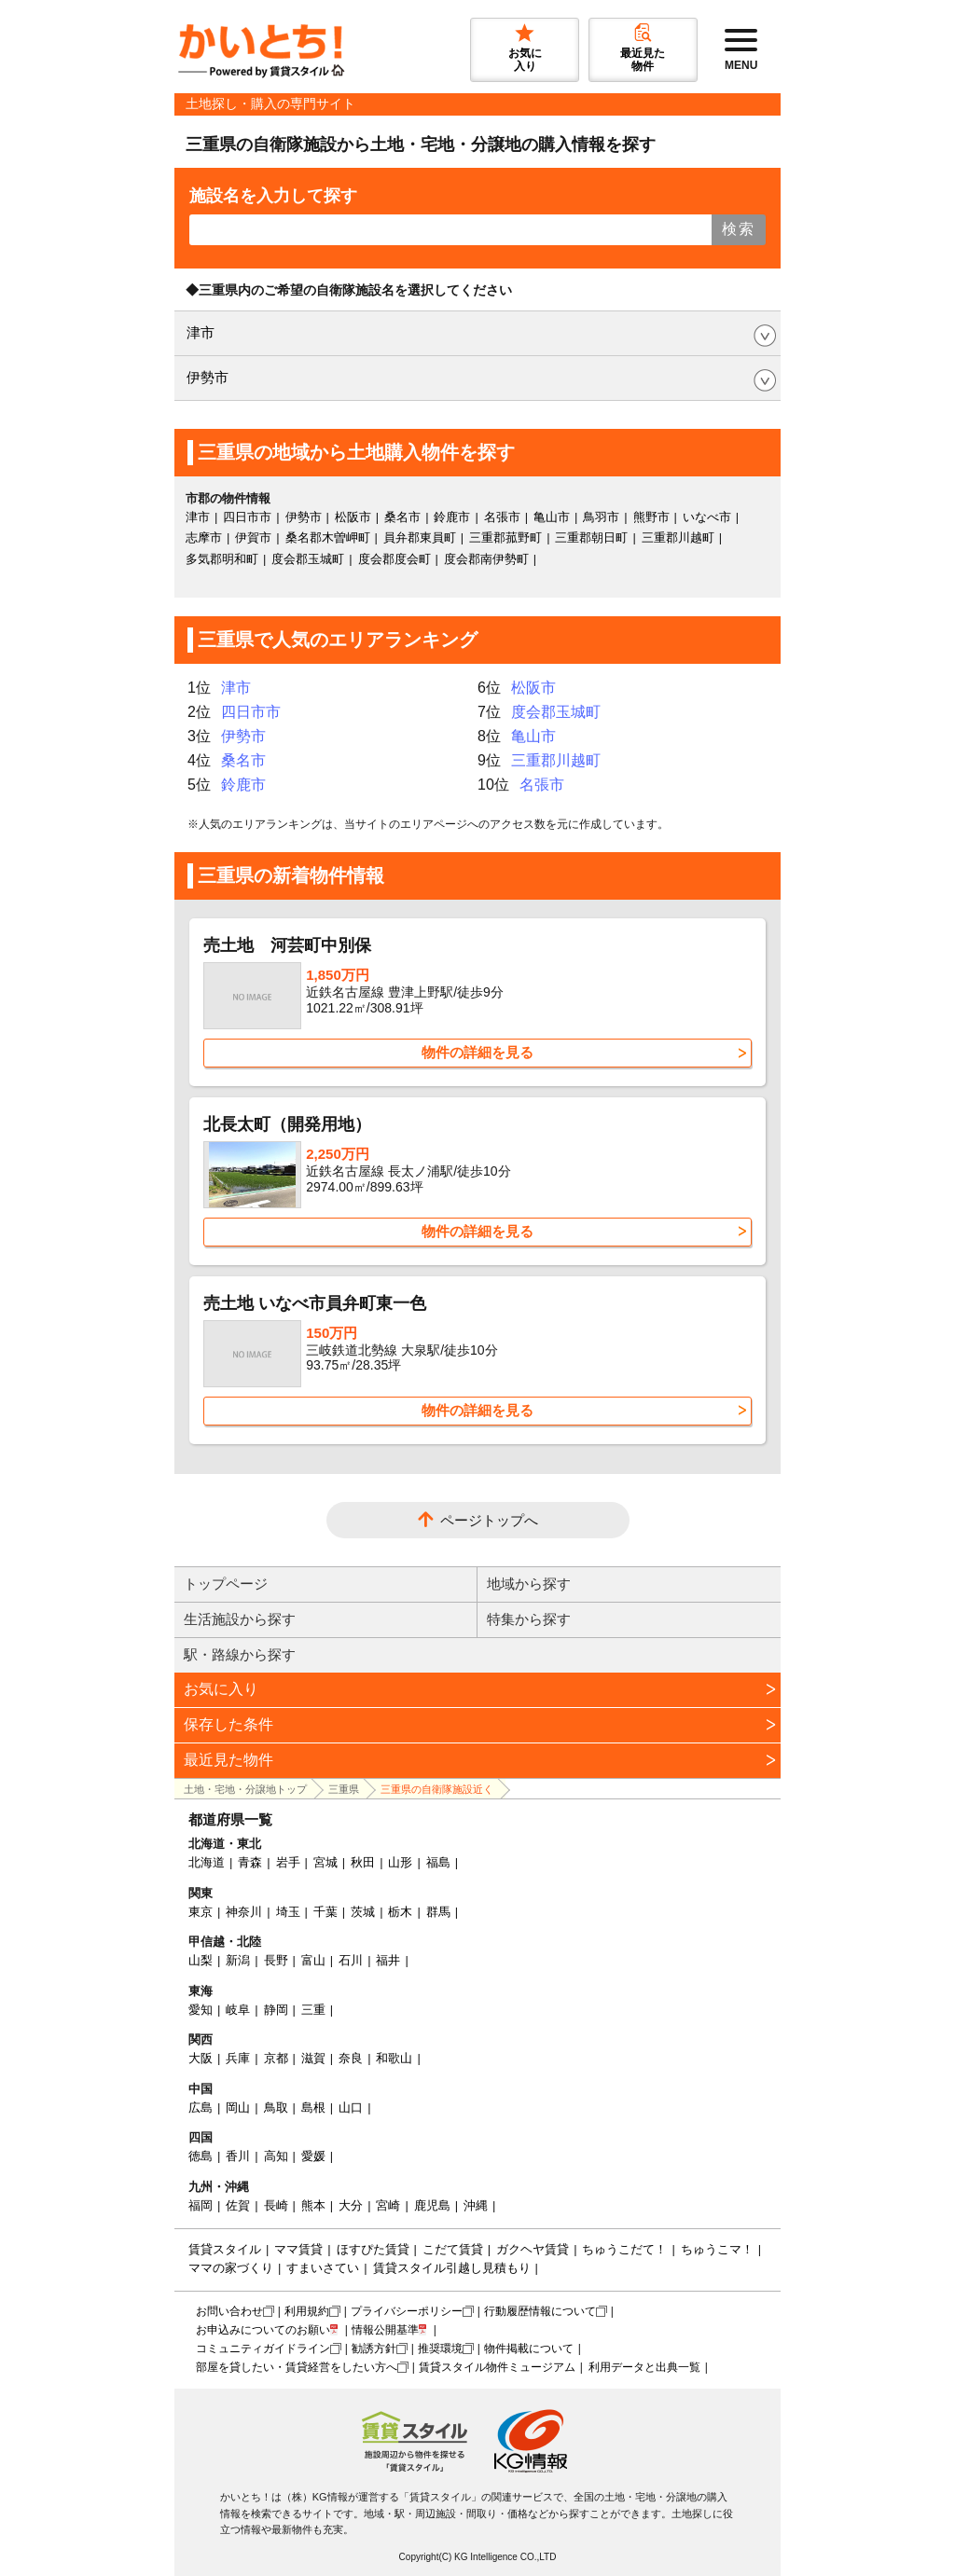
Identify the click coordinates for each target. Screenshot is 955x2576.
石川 (351, 1960)
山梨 (200, 1960)
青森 (250, 1862)
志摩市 (204, 537)
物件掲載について (529, 2348)
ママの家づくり (230, 2268)
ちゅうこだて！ (624, 2249)
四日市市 (247, 517)
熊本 (313, 2205)
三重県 (343, 1789)
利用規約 (306, 2311)
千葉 (325, 1912)
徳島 (200, 2156)
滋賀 (313, 2058)
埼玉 (288, 1912)
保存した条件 (228, 1724)
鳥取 (276, 2108)
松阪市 (353, 517)
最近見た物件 (228, 1760)
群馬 (438, 1912)
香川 (238, 2156)
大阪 (200, 2058)
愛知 (200, 2010)
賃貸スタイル (224, 2249)
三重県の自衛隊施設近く (437, 1789)
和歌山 (394, 2058)
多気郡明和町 (222, 559)
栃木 (400, 1912)
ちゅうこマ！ (717, 2249)
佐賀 (238, 2205)
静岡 (276, 2010)
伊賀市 (253, 537)
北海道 (206, 1862)
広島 (200, 2108)
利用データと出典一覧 (644, 2367)
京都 (276, 2058)
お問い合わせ (229, 2311)
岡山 (238, 2108)
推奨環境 (440, 2348)
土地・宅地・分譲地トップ (245, 1789)
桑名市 (402, 517)
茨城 (363, 1912)
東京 (200, 1912)
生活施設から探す (240, 1619)
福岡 (200, 2205)
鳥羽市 (601, 517)
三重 (313, 2010)
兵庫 (238, 2058)
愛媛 (313, 2156)
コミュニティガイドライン (263, 2348)
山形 (400, 1862)
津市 (201, 332)
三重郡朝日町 (591, 537)
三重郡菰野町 (505, 537)
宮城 (325, 1862)
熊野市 (651, 517)
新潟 (238, 1960)
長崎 (276, 2205)
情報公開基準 (385, 2329)
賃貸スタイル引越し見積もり (452, 2268)
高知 (276, 2156)
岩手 (288, 1862)
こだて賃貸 (452, 2249)
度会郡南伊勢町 (486, 559)
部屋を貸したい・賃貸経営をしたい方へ (296, 2367)
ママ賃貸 (298, 2249)
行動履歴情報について (540, 2311)
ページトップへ (489, 1520)
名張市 (502, 517)
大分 (351, 2205)
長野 (276, 1960)
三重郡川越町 (678, 537)
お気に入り (221, 1689)
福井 (388, 1960)
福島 (438, 1862)
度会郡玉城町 (307, 559)
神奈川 (244, 1912)
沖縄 (476, 2205)
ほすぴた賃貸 (373, 2249)
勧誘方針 (374, 2348)
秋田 (363, 1862)
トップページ (226, 1583)
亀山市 (551, 517)
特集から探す (529, 1619)
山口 (351, 2108)
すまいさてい (322, 2268)
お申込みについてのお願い (263, 2329)
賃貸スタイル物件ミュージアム (497, 2367)
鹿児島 (432, 2205)
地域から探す (529, 1583)
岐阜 (238, 2010)
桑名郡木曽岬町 (327, 537)
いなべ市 (707, 517)
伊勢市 (207, 377)
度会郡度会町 (394, 559)
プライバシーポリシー (407, 2311)
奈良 (351, 2058)
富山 (313, 1960)
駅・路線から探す (240, 1654)
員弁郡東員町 (419, 537)
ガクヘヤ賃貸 (532, 2249)
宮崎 (388, 2205)
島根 (313, 2108)
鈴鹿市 (452, 517)
